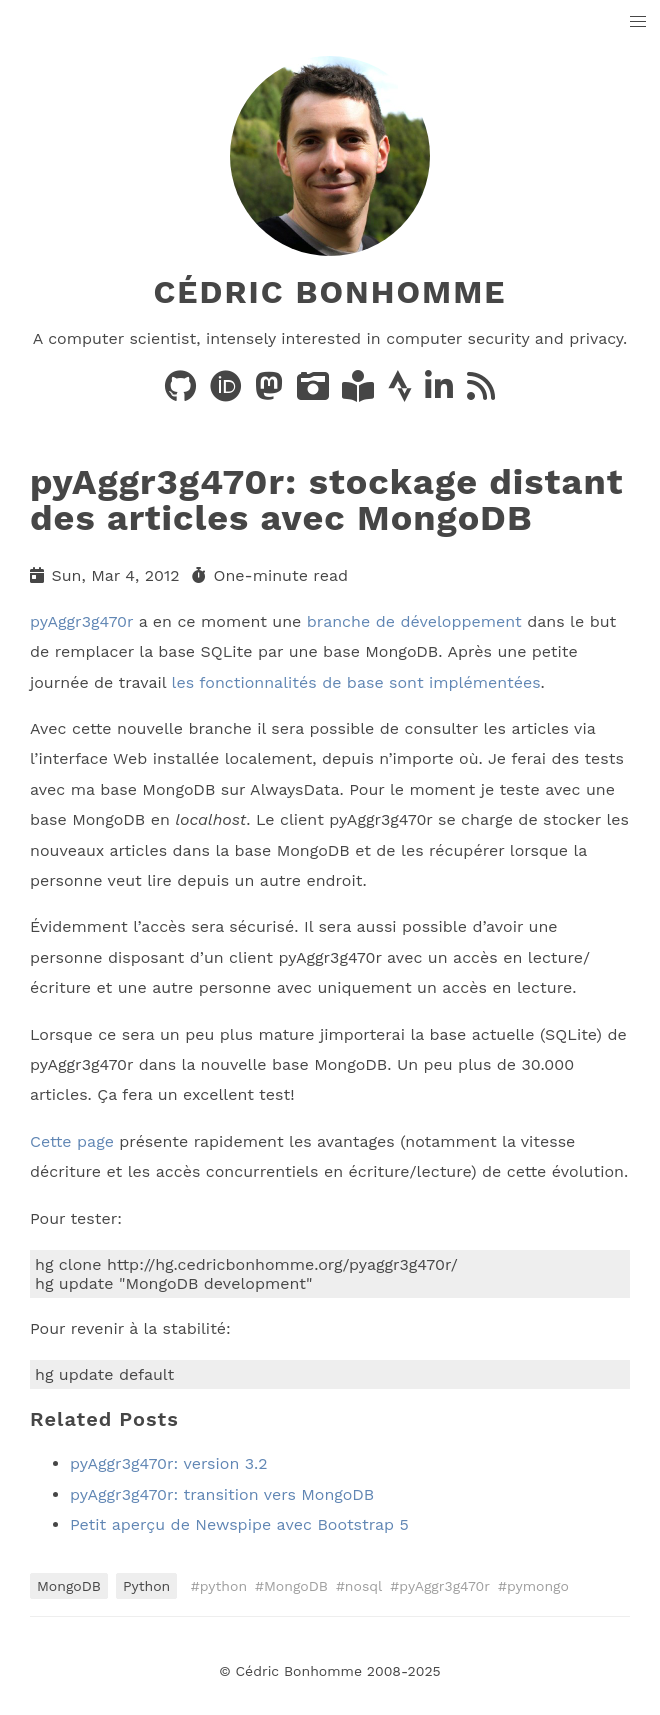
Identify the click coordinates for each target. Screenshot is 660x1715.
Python (146, 1586)
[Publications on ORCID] (228, 392)
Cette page (72, 1141)
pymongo (538, 1586)
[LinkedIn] (441, 392)
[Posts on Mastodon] (271, 392)
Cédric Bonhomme (329, 292)
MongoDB (69, 1586)
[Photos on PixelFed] (315, 392)
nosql (364, 1586)
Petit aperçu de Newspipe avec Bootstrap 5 (239, 1524)
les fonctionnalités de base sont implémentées (356, 682)
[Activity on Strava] (402, 392)
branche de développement (414, 621)
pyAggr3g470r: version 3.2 (169, 1463)
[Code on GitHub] (183, 392)
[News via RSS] (481, 392)
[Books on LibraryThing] (360, 392)
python (223, 1586)
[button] (638, 22)
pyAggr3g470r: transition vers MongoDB (222, 1494)
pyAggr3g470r (81, 621)
